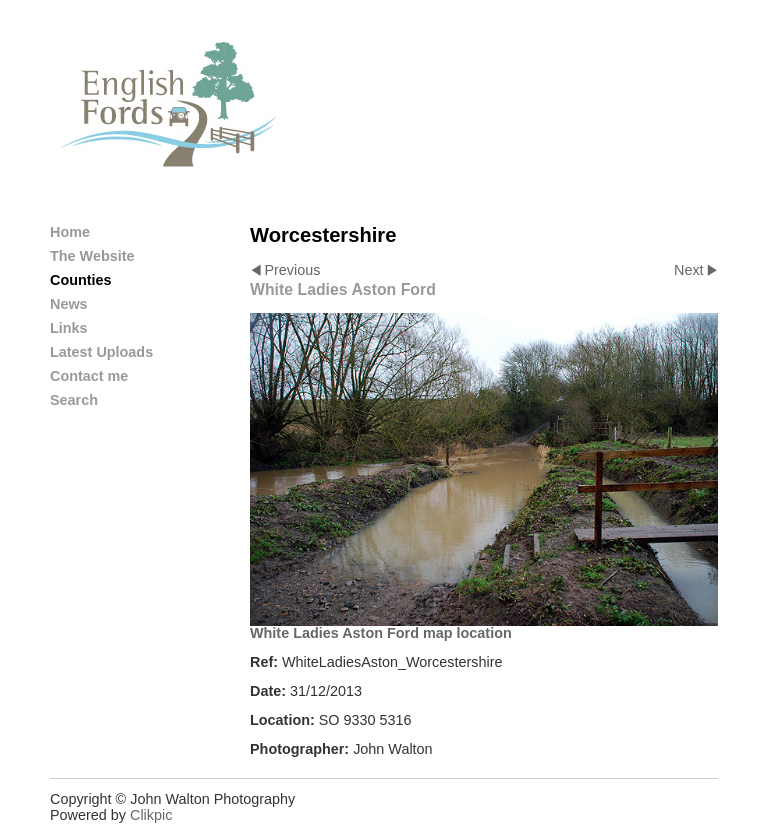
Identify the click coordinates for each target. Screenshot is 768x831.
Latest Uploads (101, 352)
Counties (81, 280)
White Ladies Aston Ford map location (381, 633)
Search (74, 400)
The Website (92, 256)
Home (70, 232)
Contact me (89, 376)
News (69, 304)
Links (69, 328)
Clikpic (151, 815)
